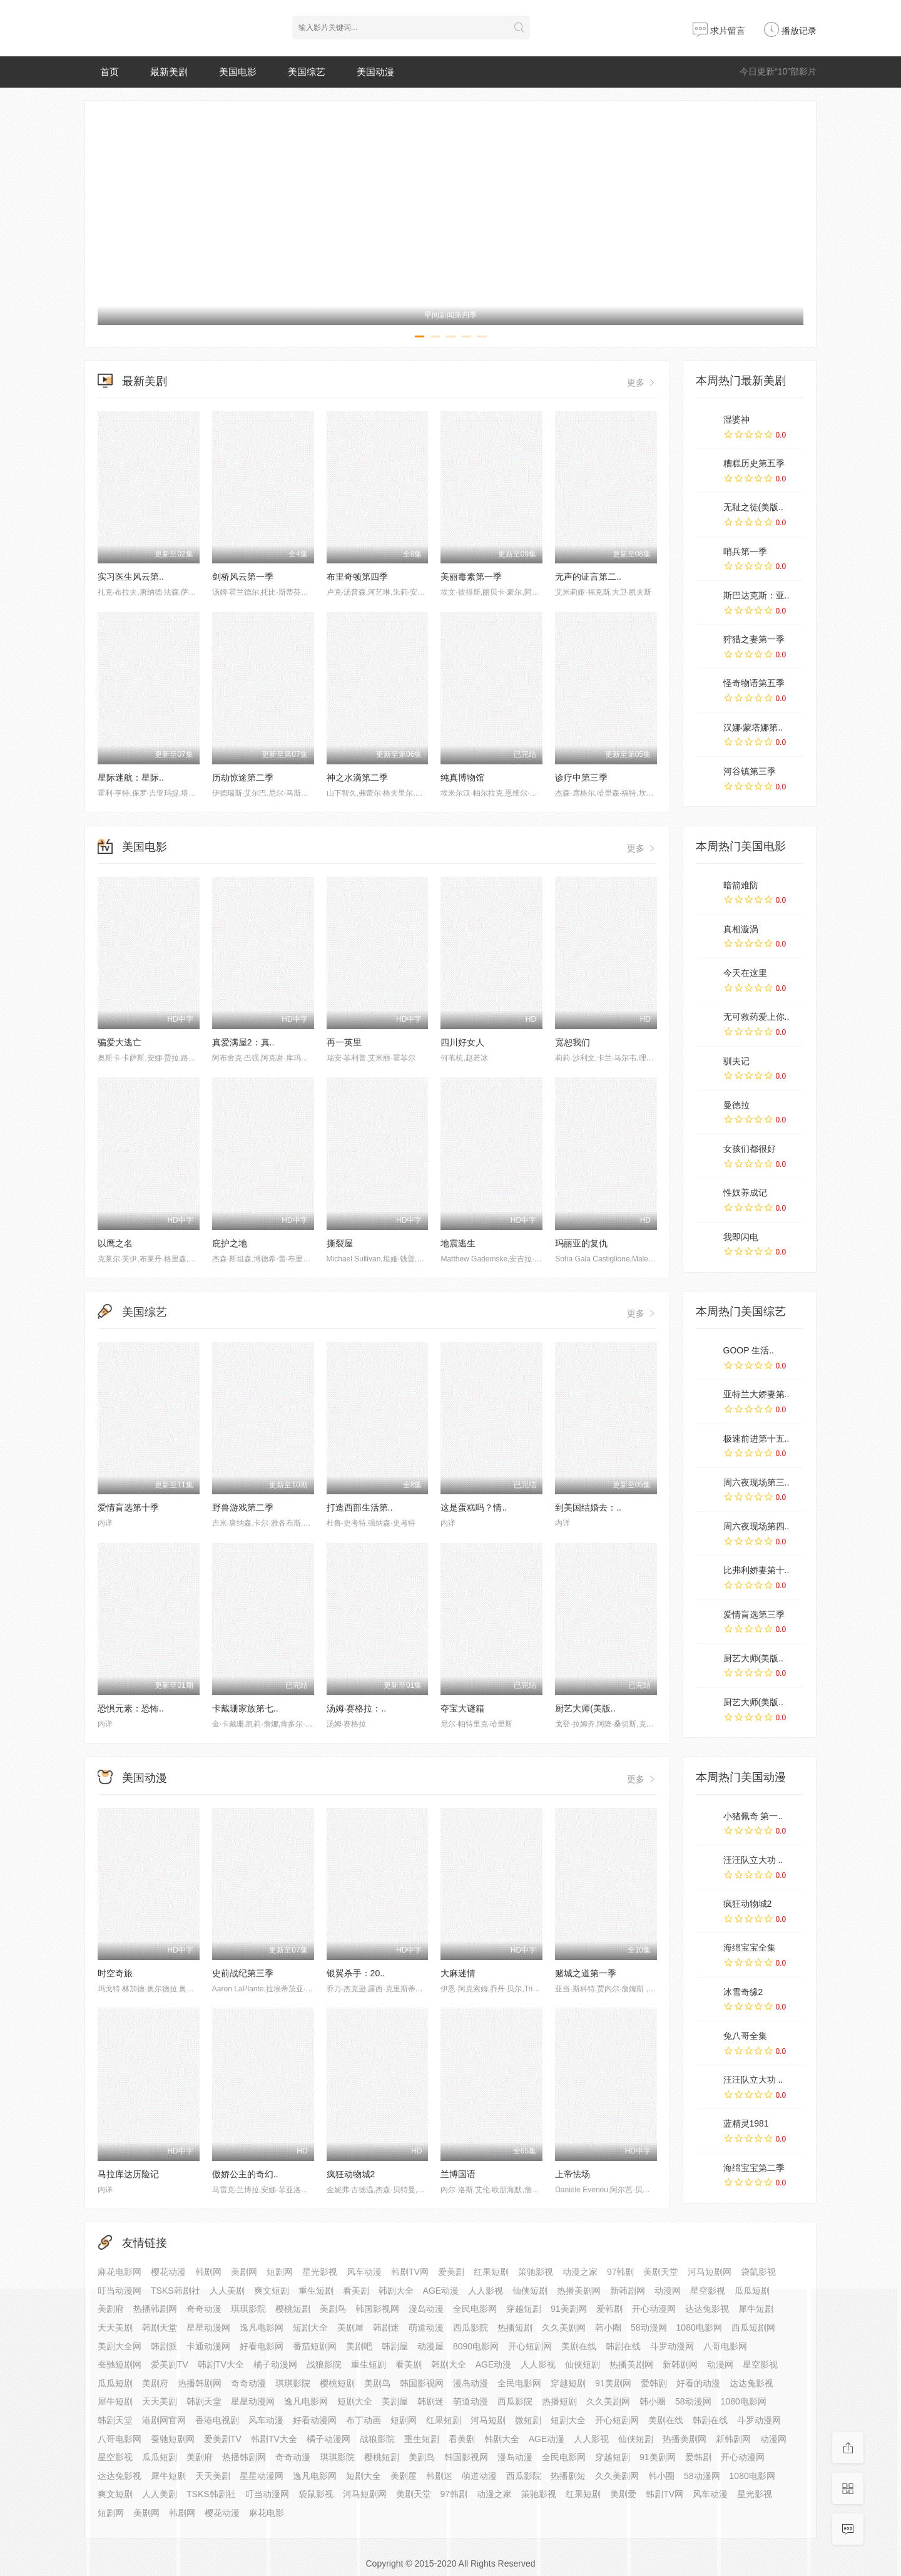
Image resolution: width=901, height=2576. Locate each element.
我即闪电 (740, 1237)
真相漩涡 (740, 929)
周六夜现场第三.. (756, 1482)
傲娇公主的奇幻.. (245, 2174)
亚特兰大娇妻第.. (756, 1394)
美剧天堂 (660, 2272)
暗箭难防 (740, 885)
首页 (109, 71)
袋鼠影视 (758, 2272)
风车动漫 (364, 2272)
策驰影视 (535, 2272)
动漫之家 (580, 2272)
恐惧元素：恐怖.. (131, 1708)
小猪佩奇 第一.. (753, 1816)
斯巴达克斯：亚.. (756, 595)
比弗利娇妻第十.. (756, 1570)
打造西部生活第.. (360, 1507)
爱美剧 (451, 2272)
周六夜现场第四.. (756, 1526)
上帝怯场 (572, 2174)
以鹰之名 (115, 1243)
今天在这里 (745, 973)
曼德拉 (736, 1105)
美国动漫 (375, 71)
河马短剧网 (709, 2272)
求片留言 (719, 31)
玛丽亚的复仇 (581, 1243)
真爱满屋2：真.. (243, 1042)
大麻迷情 (458, 1973)
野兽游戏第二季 (242, 1507)
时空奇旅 (115, 1973)
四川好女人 (462, 1042)
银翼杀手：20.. (356, 1973)
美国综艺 (306, 71)
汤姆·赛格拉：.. (357, 1708)
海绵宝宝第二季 (754, 2168)
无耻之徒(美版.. (753, 507)
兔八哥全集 (745, 2036)
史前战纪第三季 (242, 1973)
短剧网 (280, 2272)
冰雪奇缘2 (743, 1992)
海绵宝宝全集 (749, 1947)
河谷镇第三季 (749, 771)
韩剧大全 (448, 2364)
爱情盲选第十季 (128, 1507)
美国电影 (238, 71)
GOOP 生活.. (748, 1350)
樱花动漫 (168, 2272)
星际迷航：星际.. (131, 777)
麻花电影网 (119, 2272)
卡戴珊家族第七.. (245, 1708)
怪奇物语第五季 (754, 683)
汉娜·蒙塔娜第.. (753, 727)
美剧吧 (359, 2346)
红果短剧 (491, 2272)
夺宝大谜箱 (462, 1708)
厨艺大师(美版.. (585, 1708)
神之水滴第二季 (357, 777)
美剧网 (244, 2272)
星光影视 (319, 2272)
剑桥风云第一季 (242, 577)
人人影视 (538, 2364)
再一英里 (344, 1042)
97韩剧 (620, 2272)
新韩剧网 (627, 2291)
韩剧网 (208, 2272)
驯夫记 (736, 1061)
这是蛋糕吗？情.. (473, 1507)
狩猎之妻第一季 (754, 639)
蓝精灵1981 (746, 2123)
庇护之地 (229, 1243)
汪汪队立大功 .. (753, 1860)
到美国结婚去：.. (588, 1507)
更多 (642, 382)
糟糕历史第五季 (754, 463)
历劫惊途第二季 (242, 777)
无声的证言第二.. (588, 577)
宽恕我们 (572, 1042)
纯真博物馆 (462, 777)
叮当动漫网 (267, 2494)
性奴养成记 (745, 1193)
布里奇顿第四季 (357, 577)
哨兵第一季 (745, 552)
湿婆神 (736, 419)
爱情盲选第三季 (754, 1614)
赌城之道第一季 (585, 1973)
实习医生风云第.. (131, 577)
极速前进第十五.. (756, 1439)
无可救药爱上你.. (756, 1017)
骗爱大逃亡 (119, 1042)
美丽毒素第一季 (471, 577)
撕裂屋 (340, 1243)
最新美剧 (169, 71)
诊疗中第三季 (581, 777)
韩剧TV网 (410, 2272)
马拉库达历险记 (128, 2174)
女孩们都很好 (749, 1149)
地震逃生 (458, 1243)
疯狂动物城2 (351, 2174)
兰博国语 (458, 2174)
